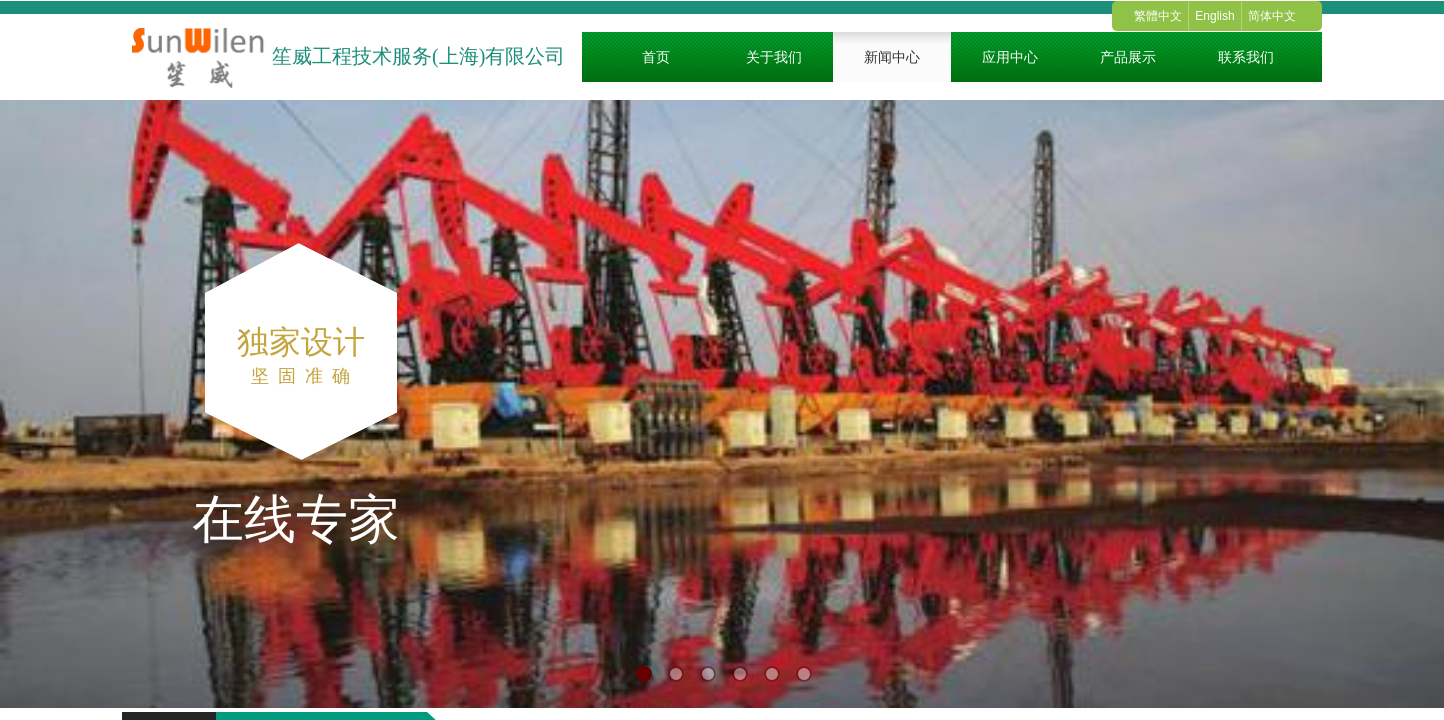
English (1214, 16)
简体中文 (1272, 16)
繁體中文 (1158, 16)
